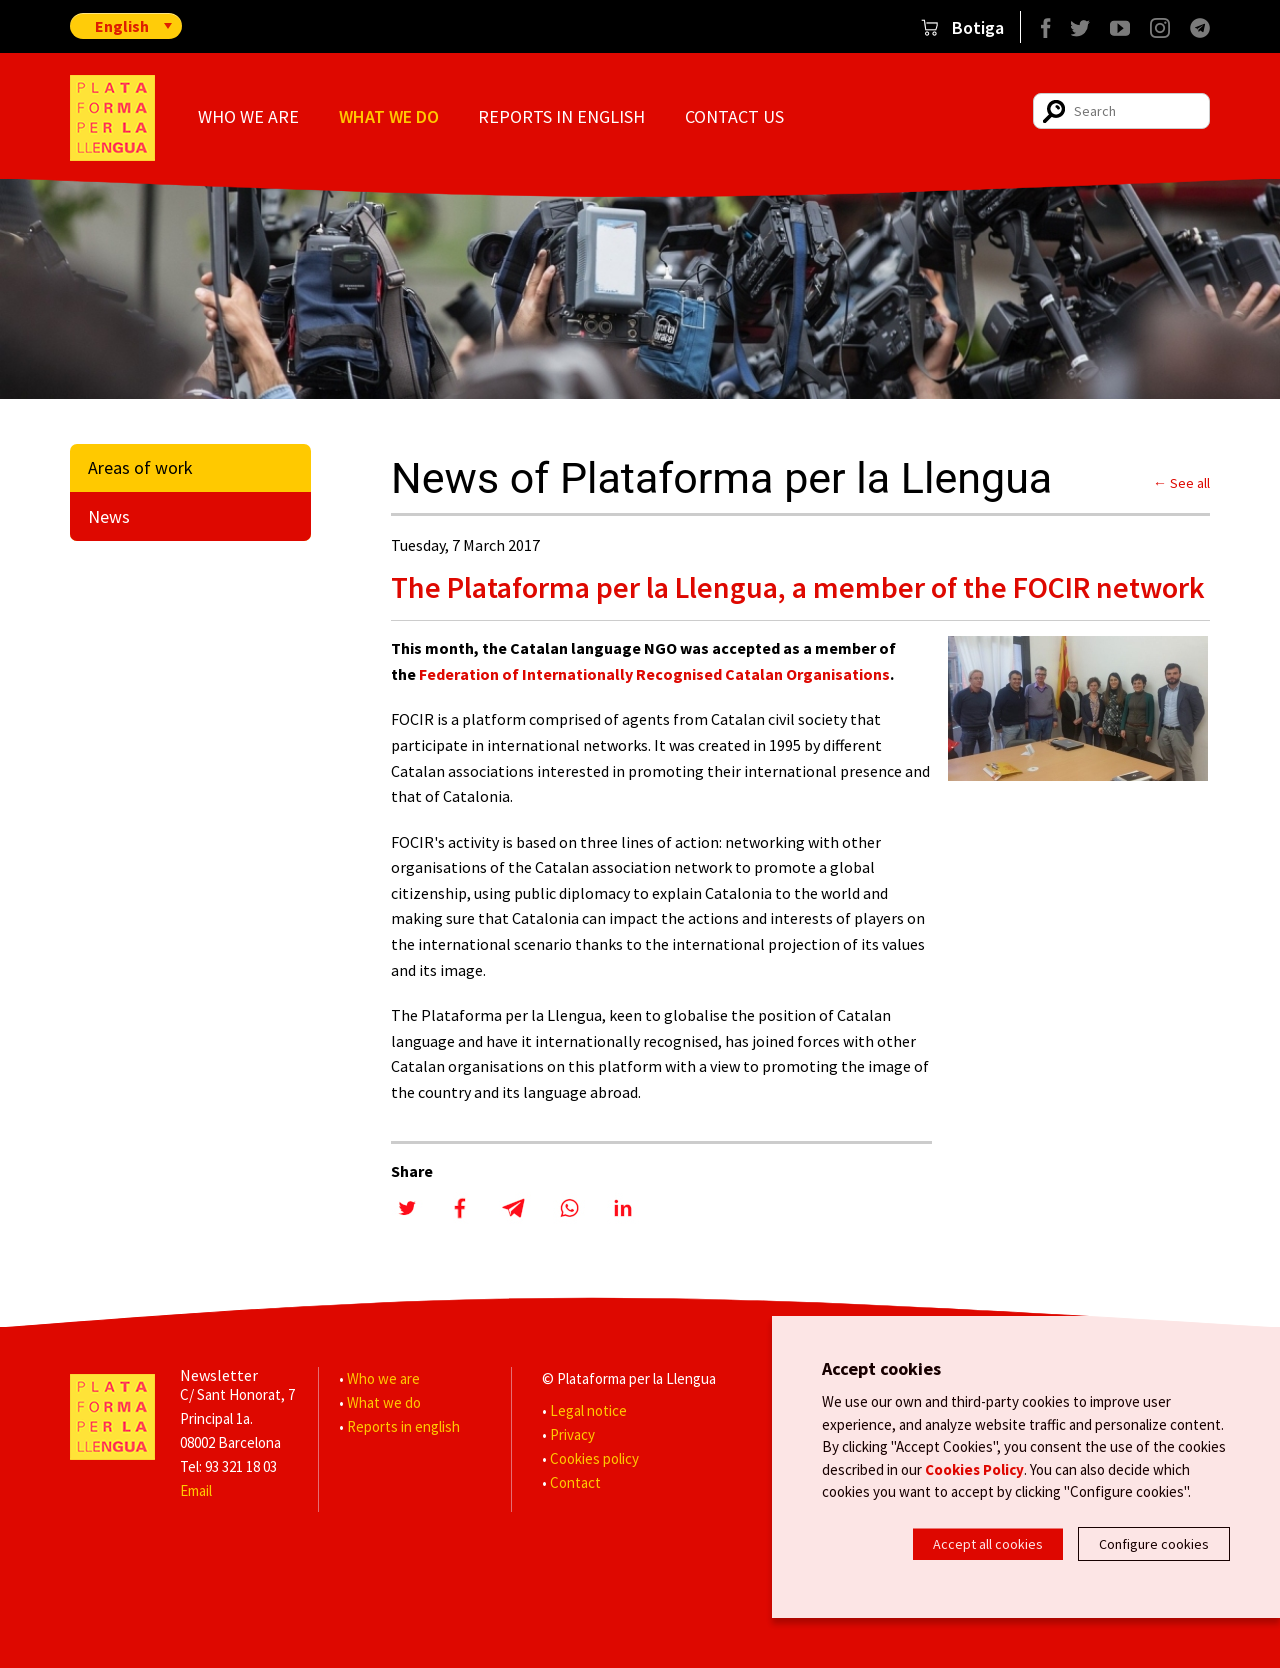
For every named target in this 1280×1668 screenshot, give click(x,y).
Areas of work (140, 467)
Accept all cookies (988, 1544)
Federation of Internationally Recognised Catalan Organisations (654, 674)
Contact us (734, 116)
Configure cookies (1154, 1544)
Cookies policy (594, 1458)
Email (196, 1490)
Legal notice (588, 1410)
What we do (389, 116)
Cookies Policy (974, 1473)
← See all (1181, 483)
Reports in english (561, 116)
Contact (575, 1482)
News (109, 516)
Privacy (572, 1434)
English (122, 26)
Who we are (248, 116)
